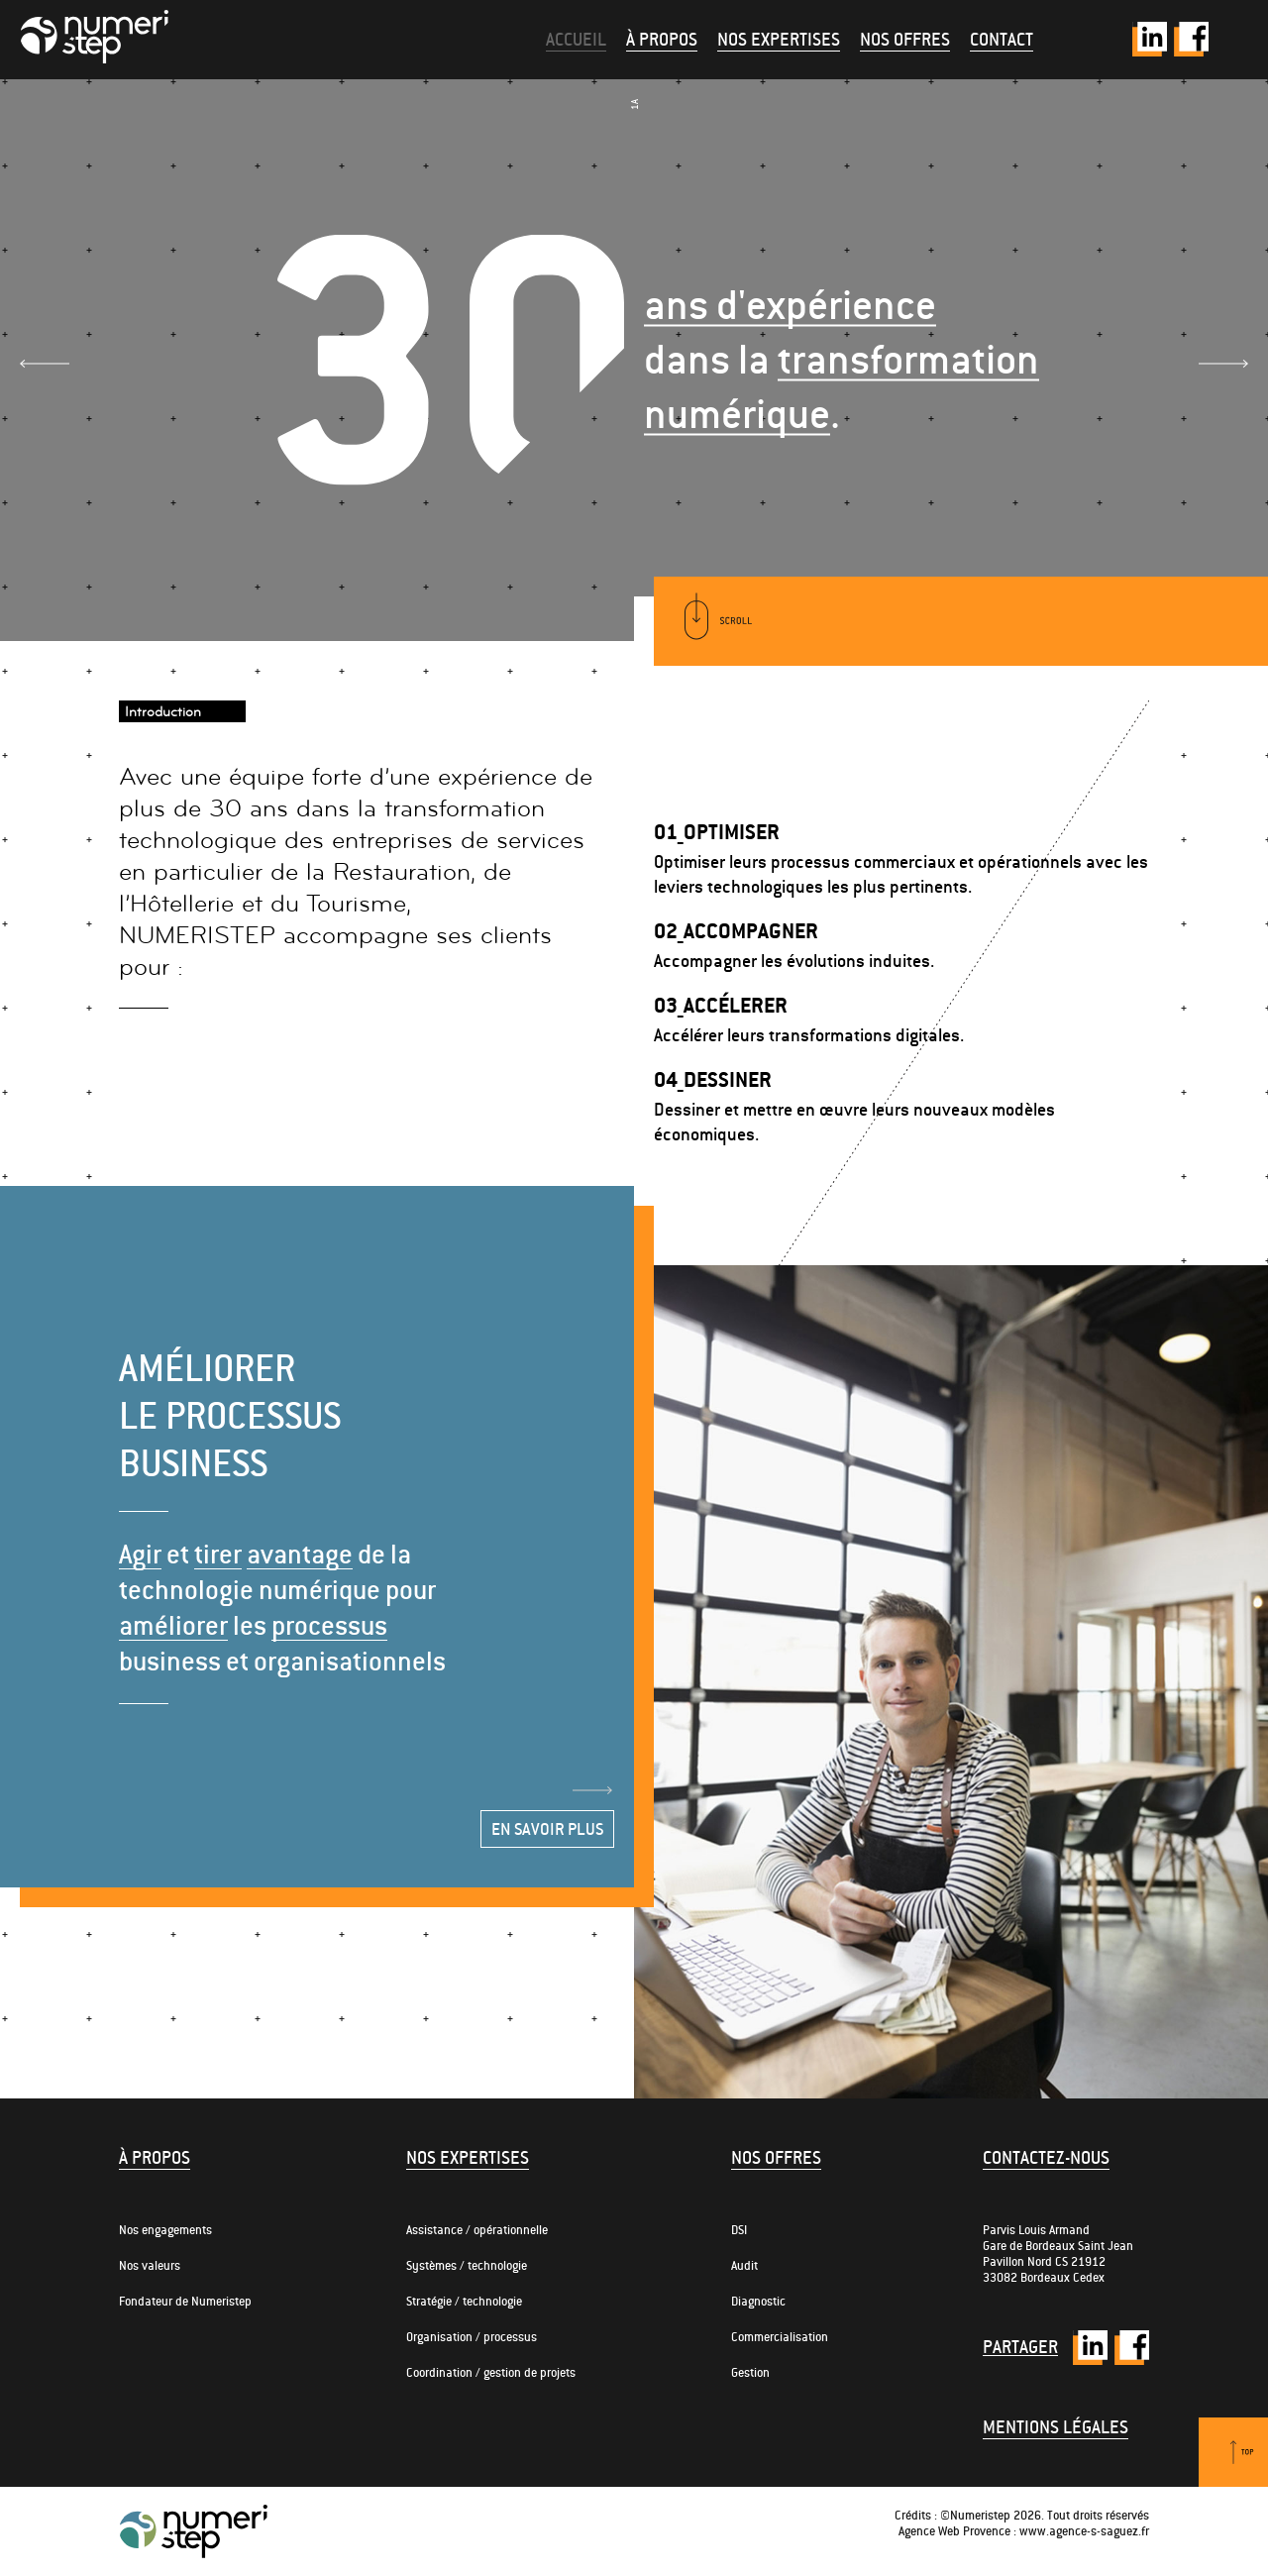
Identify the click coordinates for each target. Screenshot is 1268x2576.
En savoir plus (547, 1829)
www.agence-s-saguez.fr (1084, 2531)
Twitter (1149, 39)
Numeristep (94, 36)
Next (1223, 364)
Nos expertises (778, 39)
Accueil (576, 39)
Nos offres (905, 39)
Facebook (1191, 39)
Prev (44, 364)
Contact (1001, 39)
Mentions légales (1055, 2426)
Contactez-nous (1046, 2157)
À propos (661, 39)
